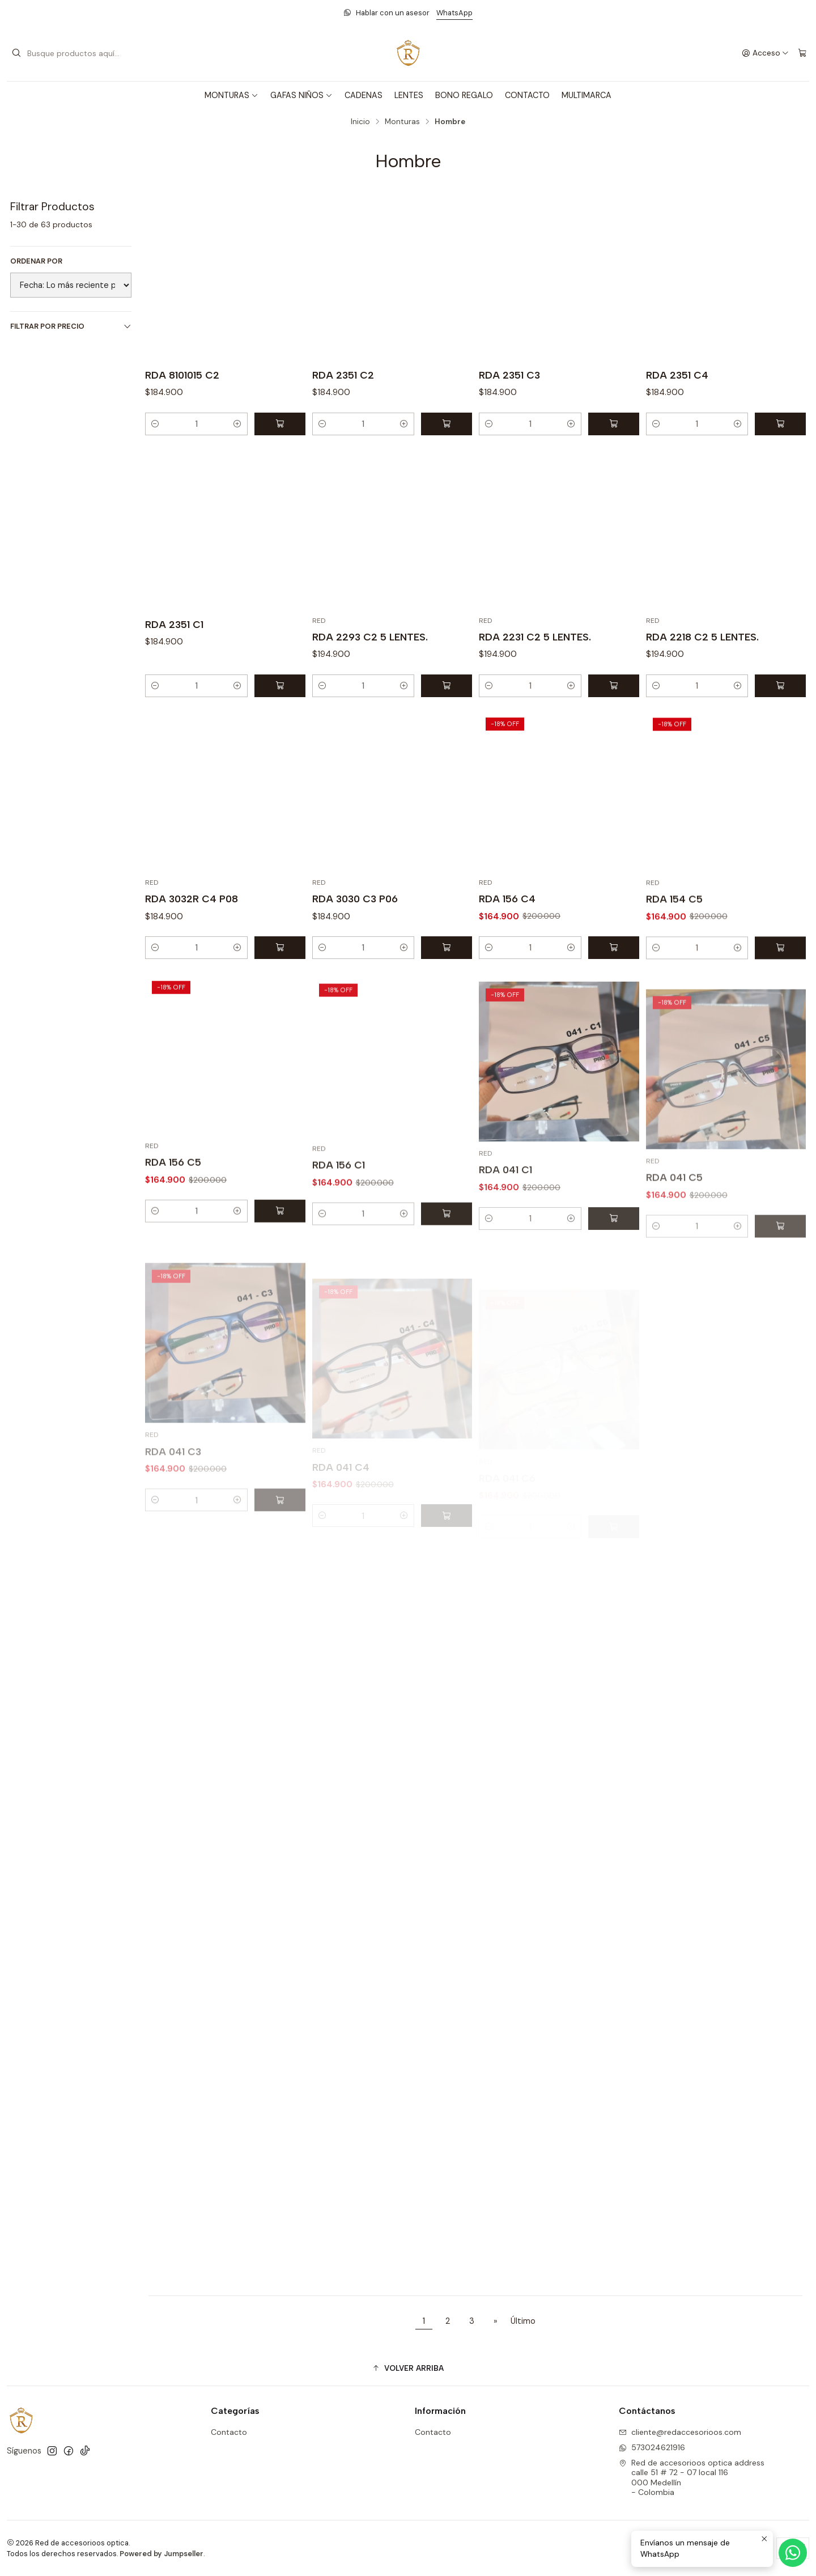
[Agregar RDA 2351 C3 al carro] (613, 424)
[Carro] (802, 53)
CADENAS (363, 95)
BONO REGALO (464, 95)
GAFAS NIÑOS (301, 95)
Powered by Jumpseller (161, 2553)
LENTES (408, 95)
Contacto (229, 2432)
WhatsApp (454, 13)
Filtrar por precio (70, 326)
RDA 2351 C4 (677, 375)
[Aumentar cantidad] (237, 424)
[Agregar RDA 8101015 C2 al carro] (279, 424)
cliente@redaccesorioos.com (680, 2432)
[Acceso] (765, 53)
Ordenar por (36, 261)
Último (523, 2321)
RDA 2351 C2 (343, 375)
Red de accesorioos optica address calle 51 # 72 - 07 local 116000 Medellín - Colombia (691, 2478)
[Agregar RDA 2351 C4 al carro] (780, 424)
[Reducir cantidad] (155, 424)
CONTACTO (527, 95)
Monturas (402, 122)
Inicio (360, 122)
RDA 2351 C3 (509, 375)
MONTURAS (231, 95)
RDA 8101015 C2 (182, 375)
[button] (408, 2368)
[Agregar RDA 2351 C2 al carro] (446, 424)
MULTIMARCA (586, 95)
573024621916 (652, 2447)
